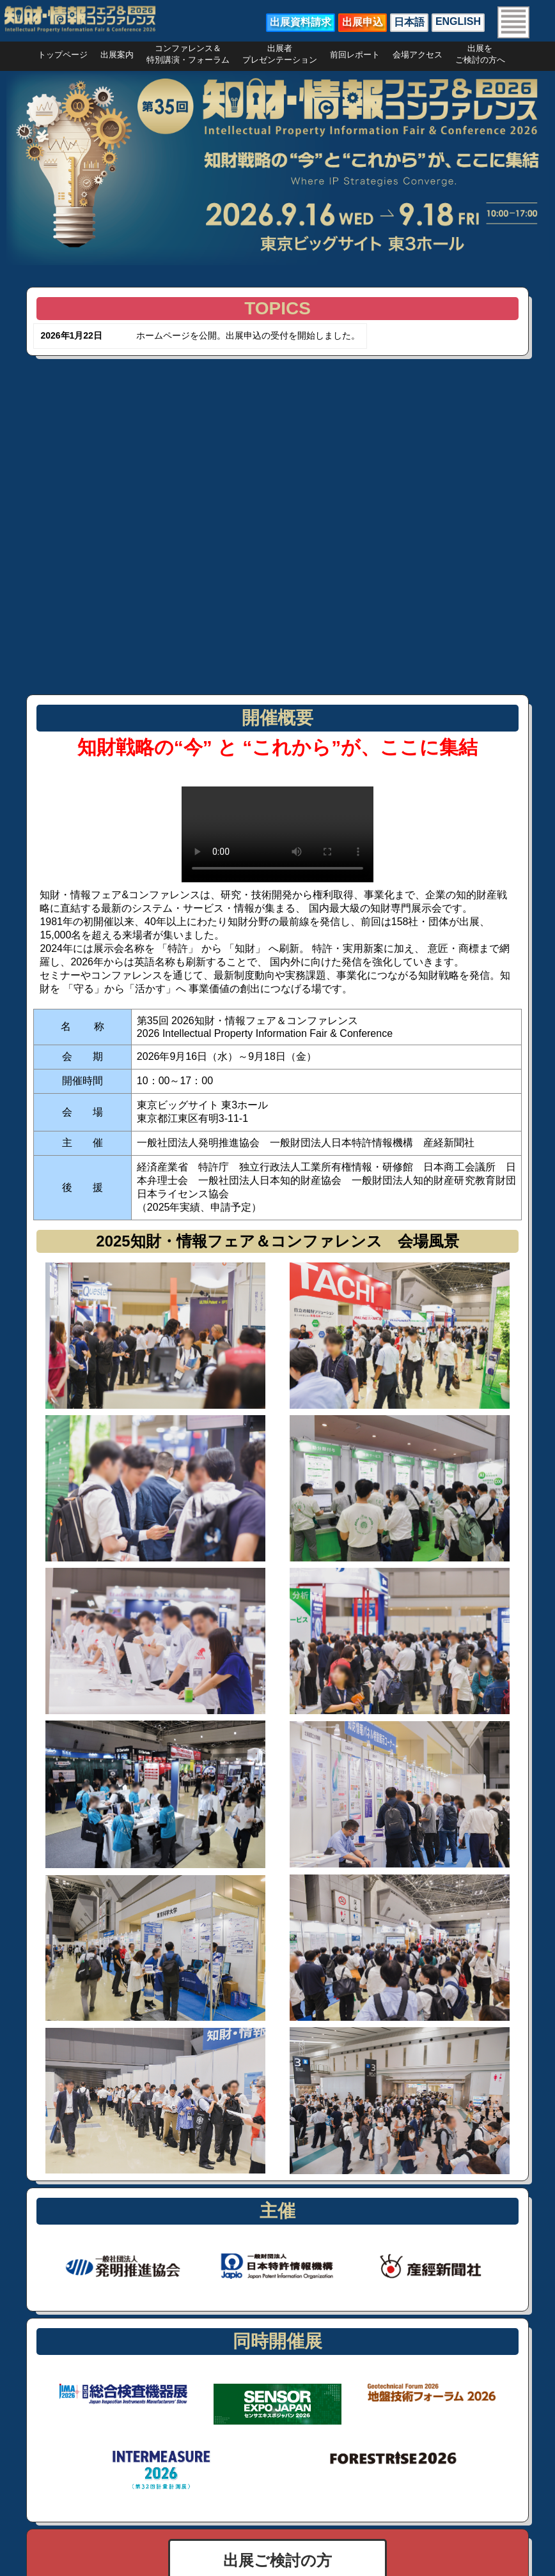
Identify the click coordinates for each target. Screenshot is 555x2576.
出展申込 (362, 22)
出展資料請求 (300, 22)
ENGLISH (458, 21)
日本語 (409, 22)
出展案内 (117, 54)
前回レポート (355, 54)
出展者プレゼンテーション (279, 51)
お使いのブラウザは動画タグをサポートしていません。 (277, 834)
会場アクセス (417, 54)
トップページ (63, 54)
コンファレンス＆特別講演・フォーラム (188, 51)
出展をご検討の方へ (480, 51)
